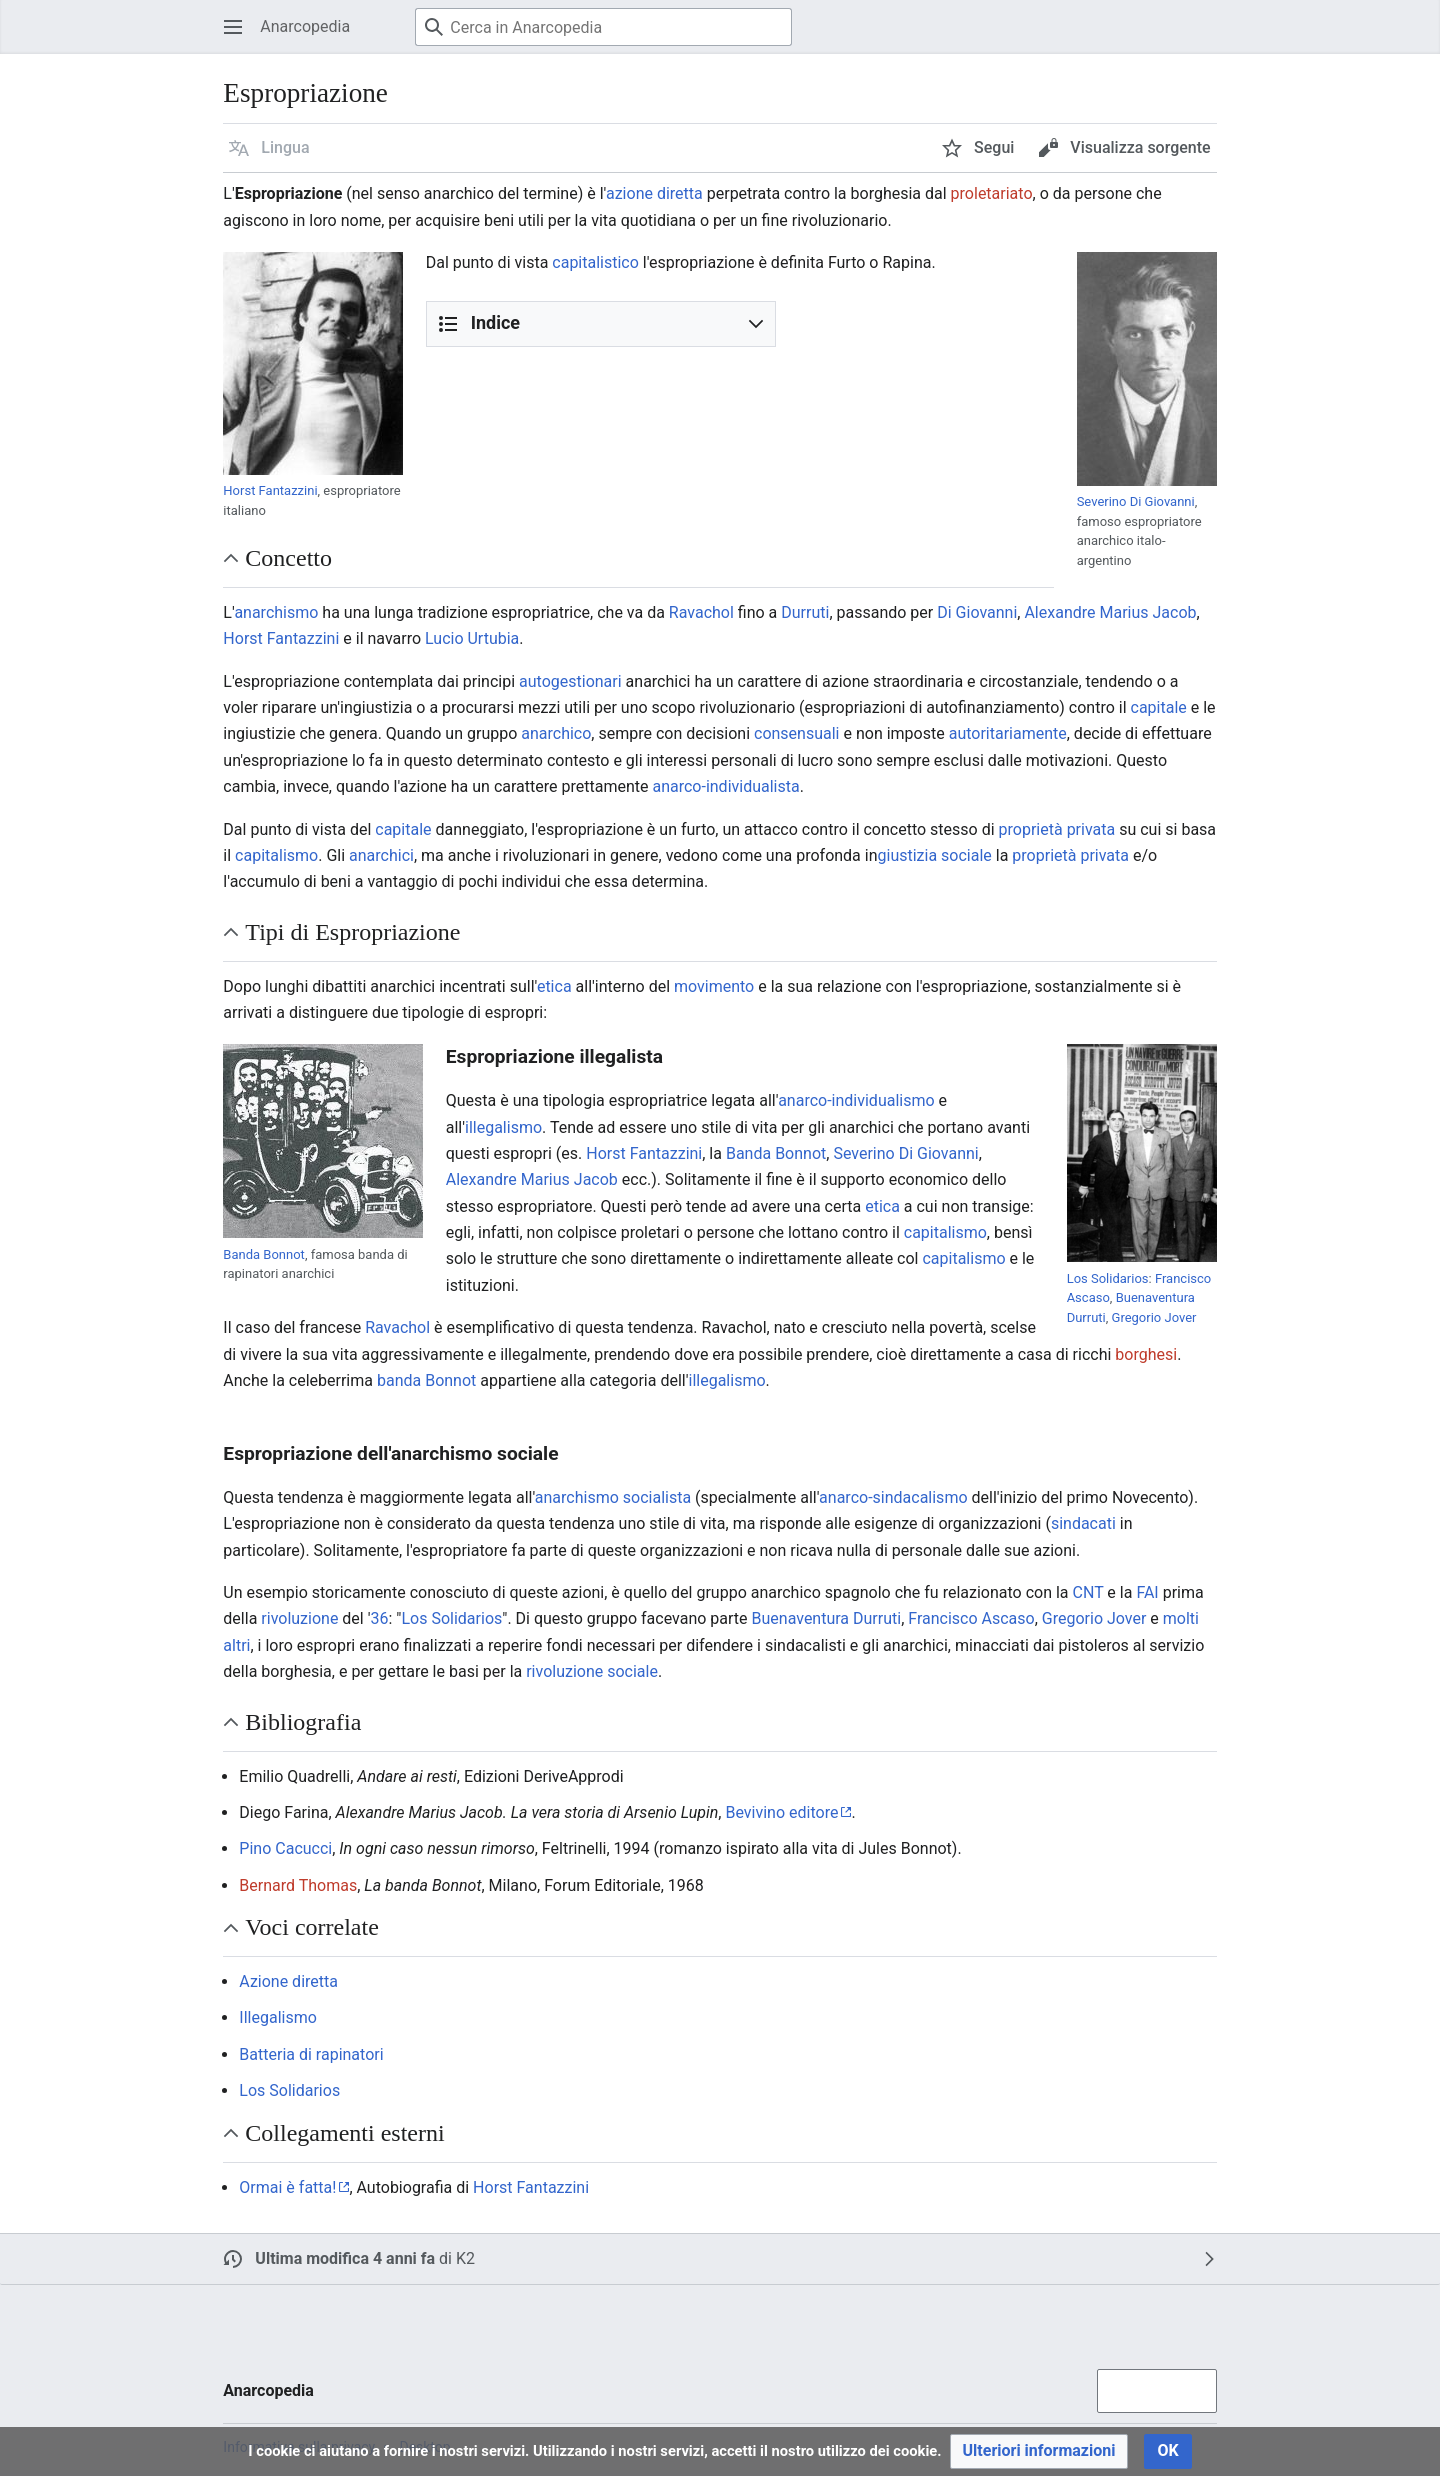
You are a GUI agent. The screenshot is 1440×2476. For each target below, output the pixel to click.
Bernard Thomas (298, 1885)
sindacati (1083, 1523)
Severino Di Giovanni (1136, 501)
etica (554, 986)
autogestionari (570, 681)
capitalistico (595, 262)
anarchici (381, 855)
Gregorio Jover (1154, 1317)
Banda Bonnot (264, 1254)
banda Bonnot (426, 1380)
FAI (1147, 1592)
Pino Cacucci (285, 1848)
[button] (269, 148)
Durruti (805, 612)
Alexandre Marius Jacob (1110, 612)
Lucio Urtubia (472, 638)
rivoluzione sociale (592, 1671)
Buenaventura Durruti (827, 1618)
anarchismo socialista (613, 1497)
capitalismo (276, 855)
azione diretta (654, 193)
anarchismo (276, 612)
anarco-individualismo (856, 1100)
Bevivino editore (781, 1812)
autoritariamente (1008, 733)
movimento (714, 986)
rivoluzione (299, 1618)
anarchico (556, 733)
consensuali (796, 733)
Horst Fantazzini (270, 490)
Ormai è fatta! (287, 2187)
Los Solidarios (1108, 1278)
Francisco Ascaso (971, 1618)
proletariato (992, 193)
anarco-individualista (725, 786)
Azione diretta (288, 1981)
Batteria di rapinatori (311, 2054)
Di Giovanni (977, 612)
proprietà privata (1057, 829)
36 (380, 1618)
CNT (1088, 1592)
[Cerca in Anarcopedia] (603, 27)
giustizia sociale (935, 855)
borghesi (1146, 1354)
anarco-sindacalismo (893, 1497)
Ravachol (701, 612)
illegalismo (503, 1127)
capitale (1159, 707)
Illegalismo (278, 2017)
